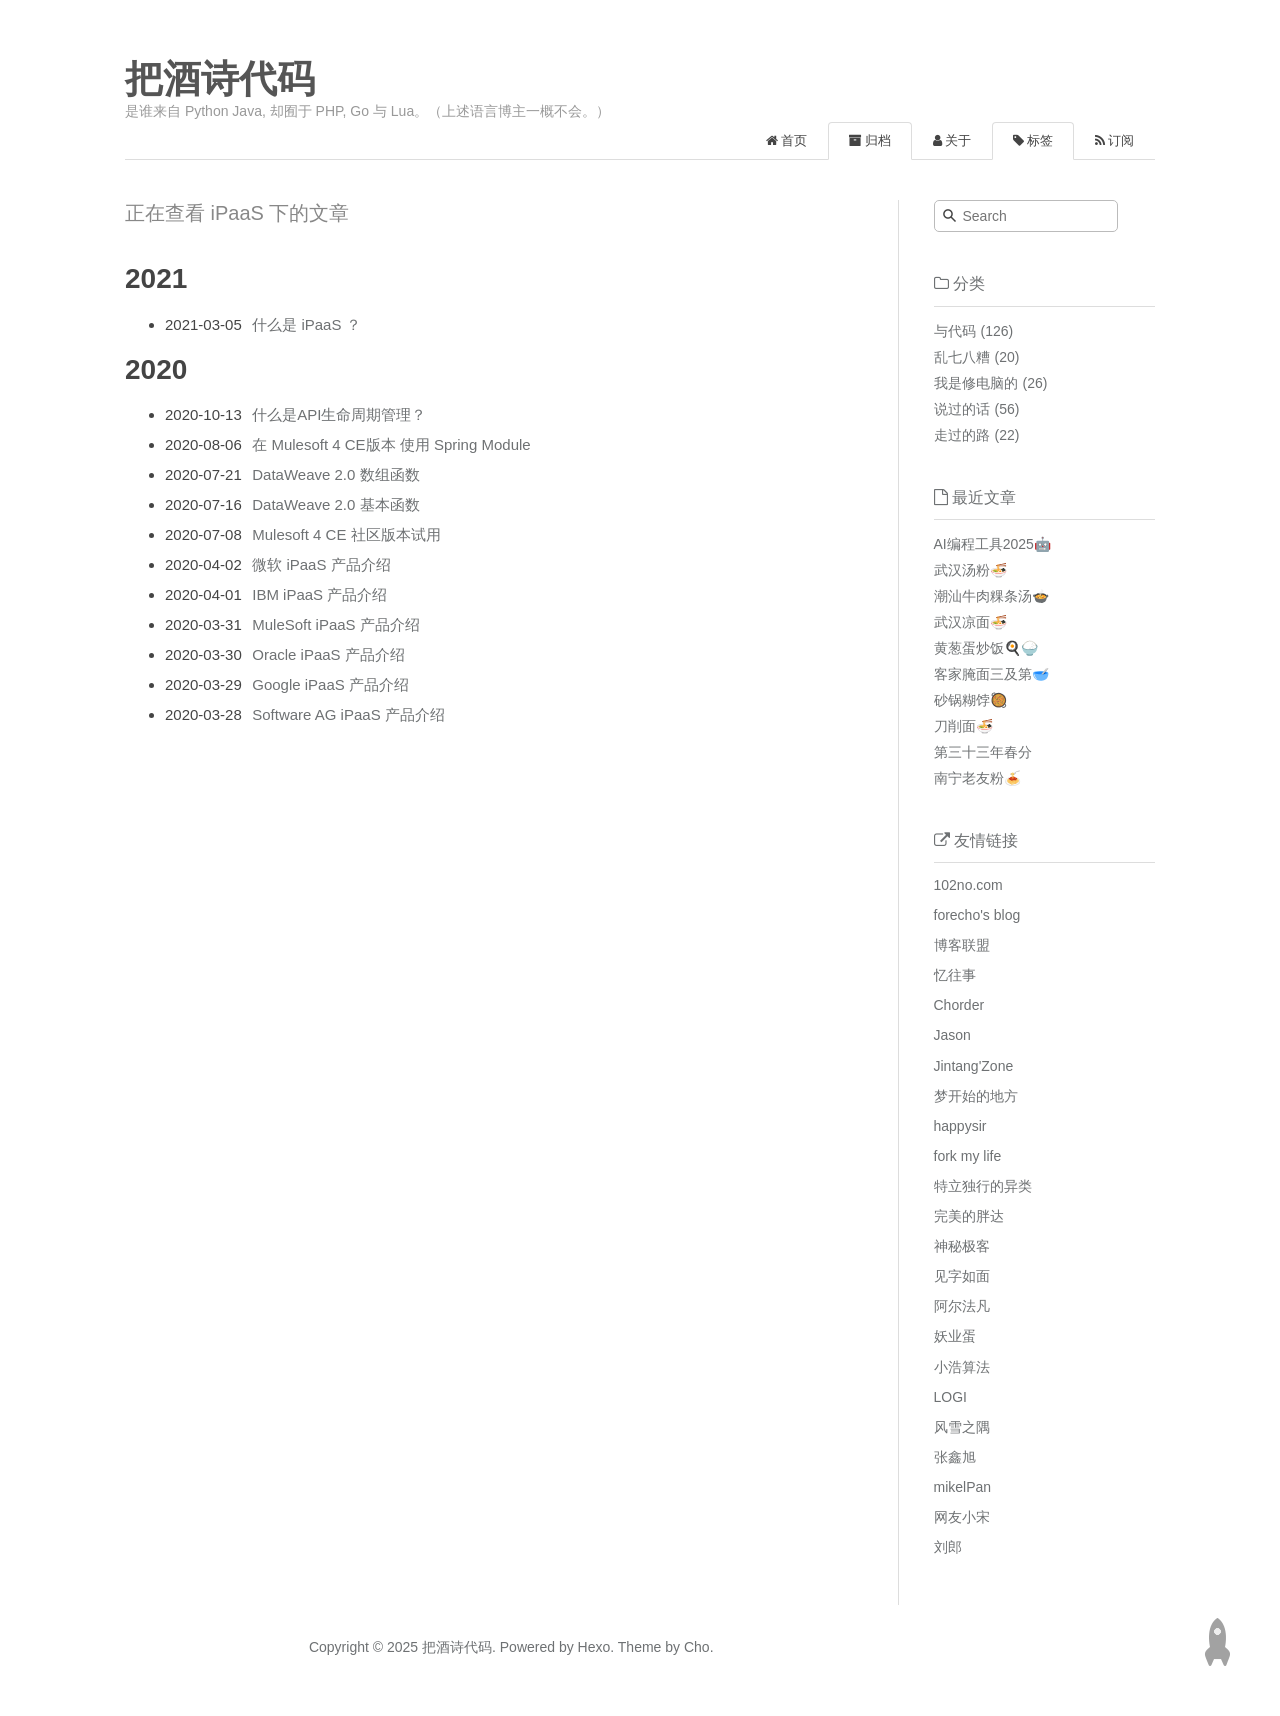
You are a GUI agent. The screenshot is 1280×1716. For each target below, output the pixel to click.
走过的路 (962, 435)
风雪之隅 (962, 1427)
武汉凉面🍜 (970, 622)
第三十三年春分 (983, 752)
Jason (952, 1035)
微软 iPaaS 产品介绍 (321, 564)
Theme (637, 1647)
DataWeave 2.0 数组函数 (335, 474)
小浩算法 (962, 1367)
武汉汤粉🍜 (970, 570)
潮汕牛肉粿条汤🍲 (991, 596)
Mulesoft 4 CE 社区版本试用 (346, 534)
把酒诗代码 (220, 79)
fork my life (968, 1156)
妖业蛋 (955, 1336)
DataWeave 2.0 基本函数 (335, 504)
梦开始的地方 (976, 1096)
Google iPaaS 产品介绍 (330, 684)
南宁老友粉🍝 (977, 778)
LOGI (950, 1397)
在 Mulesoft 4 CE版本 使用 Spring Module (391, 444)
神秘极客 (962, 1246)
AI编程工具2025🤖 (992, 544)
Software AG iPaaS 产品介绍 (348, 714)
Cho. (696, 1647)
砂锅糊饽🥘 (970, 700)
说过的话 (962, 409)
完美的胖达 (969, 1216)
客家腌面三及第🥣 (991, 674)
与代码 (955, 331)
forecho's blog (977, 915)
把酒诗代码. (459, 1647)
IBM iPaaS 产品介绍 (319, 594)
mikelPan (963, 1487)
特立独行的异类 (983, 1186)
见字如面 (962, 1276)
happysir (960, 1126)
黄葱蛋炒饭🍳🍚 (986, 648)
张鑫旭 (955, 1457)
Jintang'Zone (974, 1066)
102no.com (968, 885)
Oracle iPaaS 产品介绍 (328, 654)
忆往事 (955, 975)
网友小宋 (962, 1517)
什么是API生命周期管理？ (339, 414)
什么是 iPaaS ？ (306, 324)
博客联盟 (962, 945)
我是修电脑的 (976, 383)
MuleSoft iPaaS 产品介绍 (336, 624)
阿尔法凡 (962, 1306)
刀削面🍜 (963, 726)
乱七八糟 (962, 357)
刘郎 (948, 1547)
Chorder (959, 1005)
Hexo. (594, 1647)
